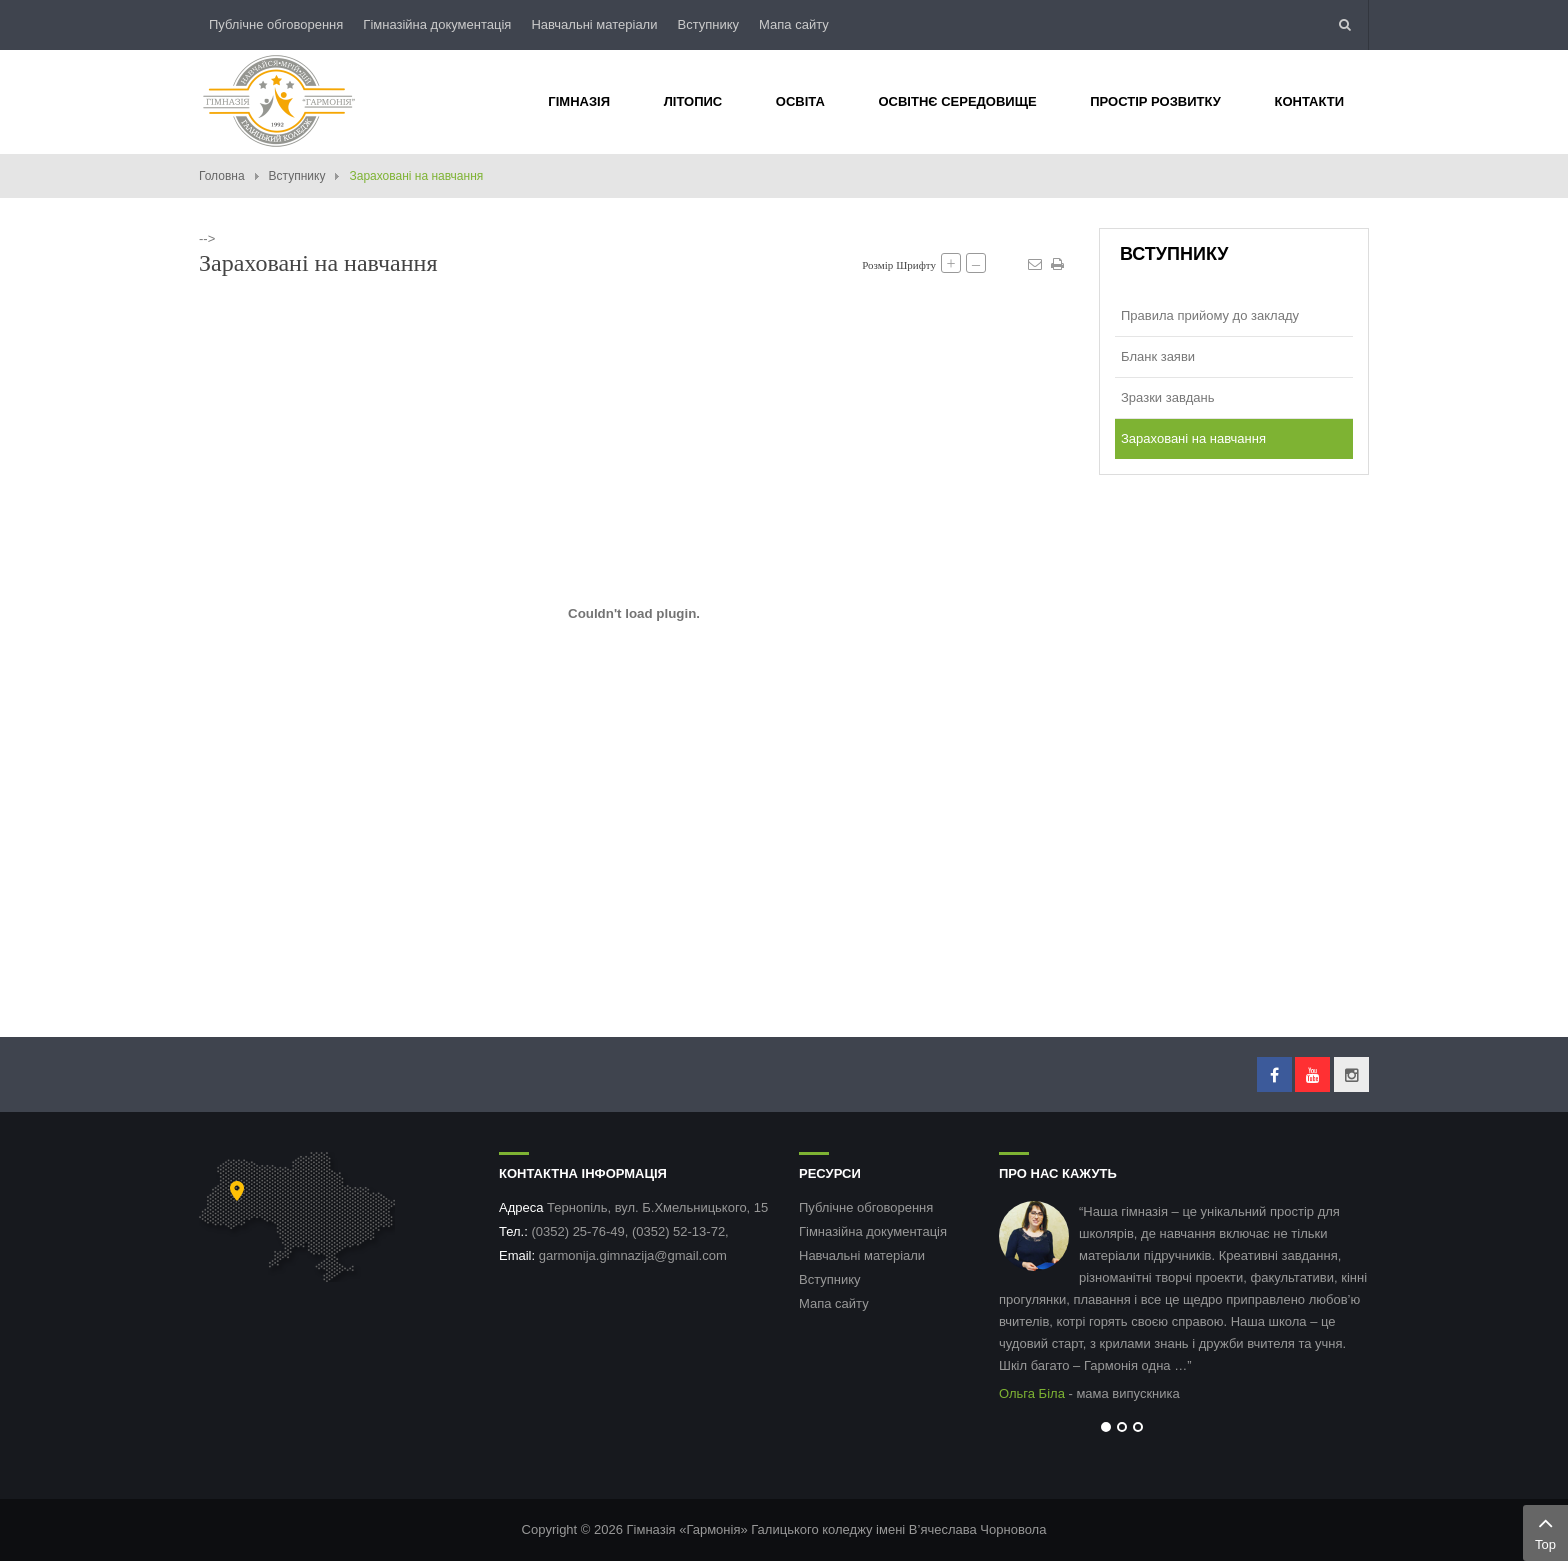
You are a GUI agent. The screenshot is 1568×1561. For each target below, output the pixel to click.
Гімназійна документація (437, 24)
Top (1545, 1531)
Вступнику (708, 24)
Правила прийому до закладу (1210, 315)
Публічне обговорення (276, 24)
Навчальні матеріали (594, 24)
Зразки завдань (1167, 397)
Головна (222, 176)
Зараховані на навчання (1193, 438)
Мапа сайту (794, 24)
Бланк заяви (1158, 356)
